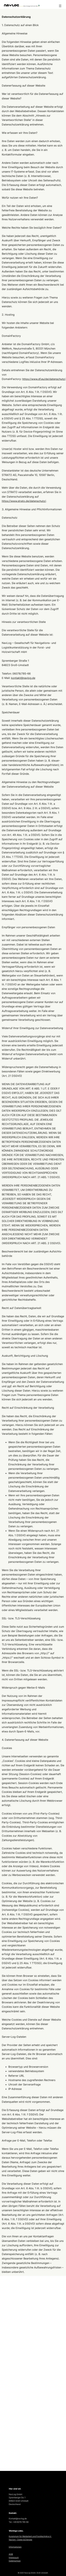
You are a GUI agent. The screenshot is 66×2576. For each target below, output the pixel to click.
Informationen (15, 2547)
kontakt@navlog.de (23, 678)
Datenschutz (14, 2561)
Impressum (14, 2557)
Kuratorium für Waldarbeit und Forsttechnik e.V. (30, 2536)
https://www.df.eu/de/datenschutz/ (43, 379)
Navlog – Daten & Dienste (20, 2539)
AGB (11, 2554)
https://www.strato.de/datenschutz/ (24, 501)
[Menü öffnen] (60, 6)
